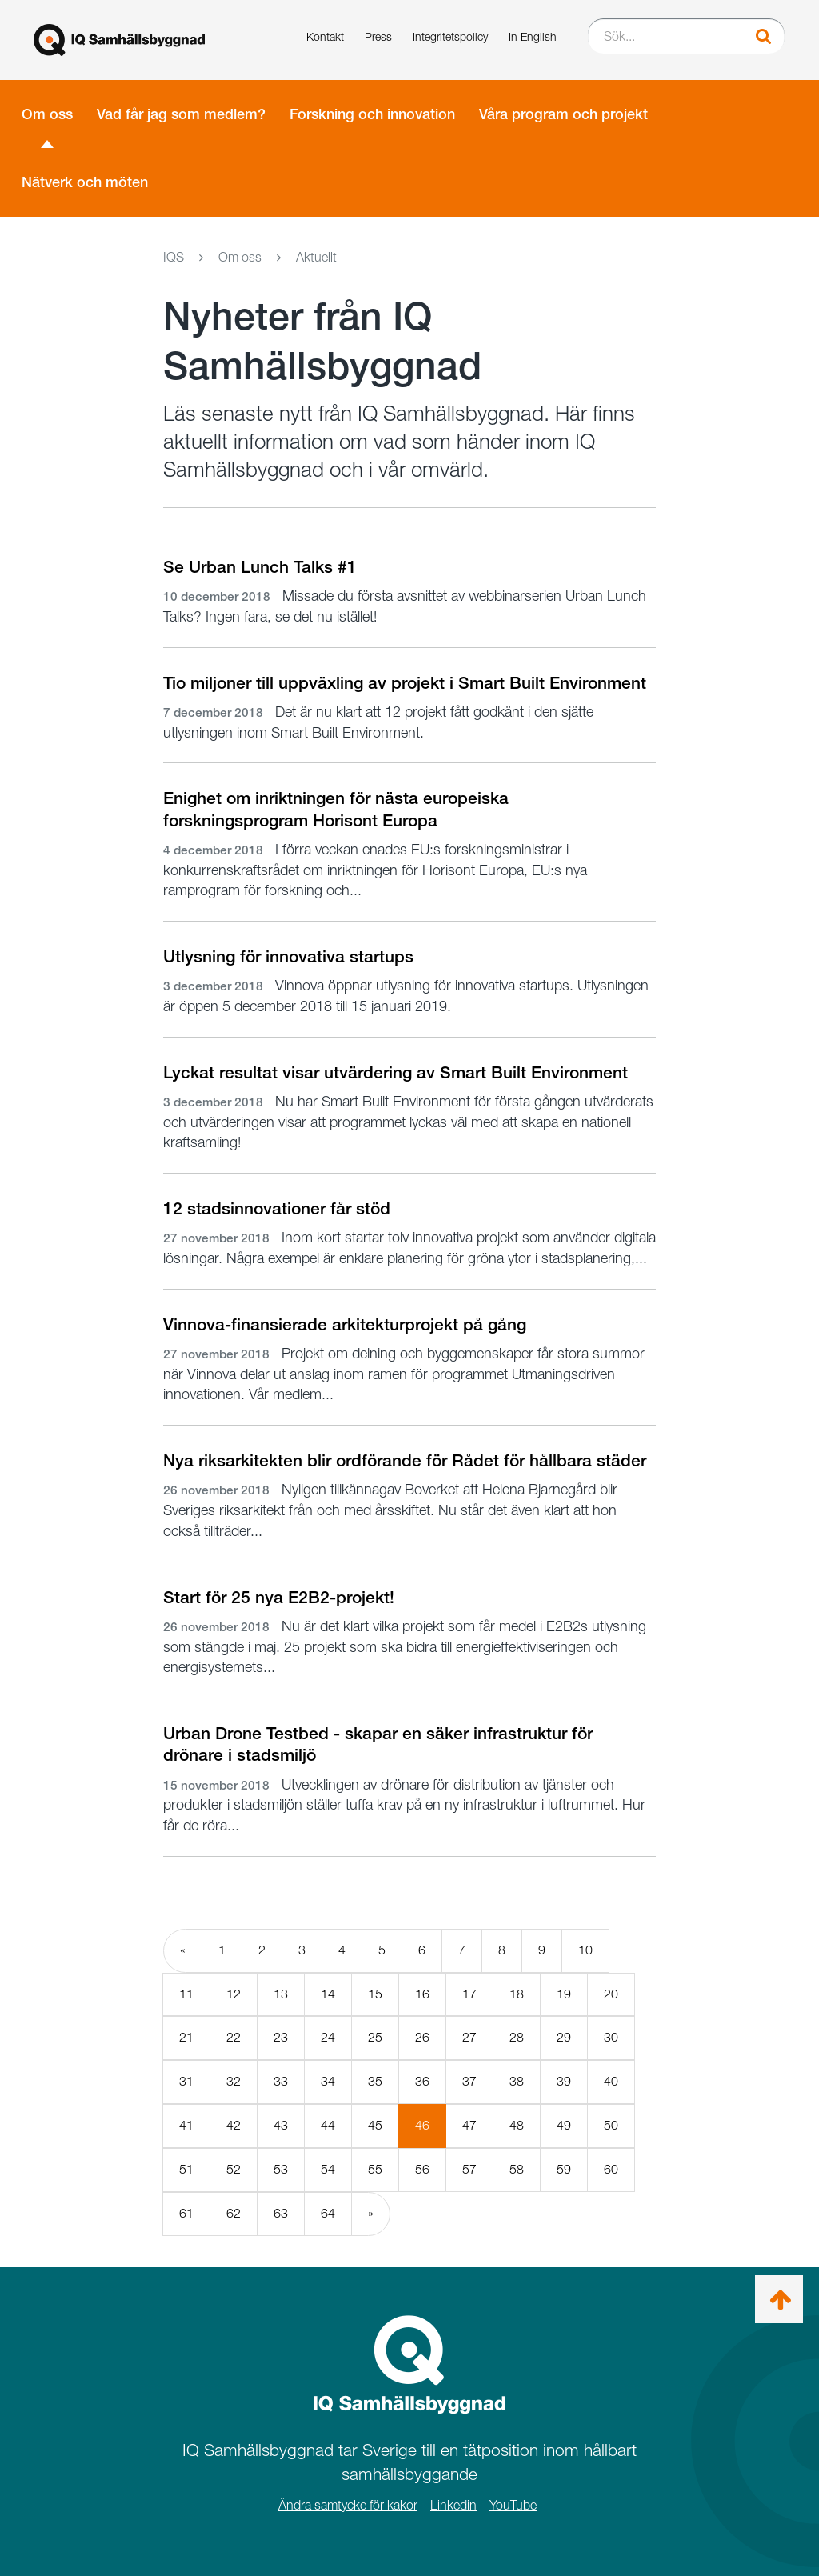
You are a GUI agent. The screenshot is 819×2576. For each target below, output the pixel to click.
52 (233, 2169)
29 (564, 2037)
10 (585, 1950)
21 (186, 2037)
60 (611, 2169)
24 (328, 2037)
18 (516, 1994)
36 (422, 2081)
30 (611, 2037)
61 (186, 2213)
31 (186, 2081)
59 (564, 2169)
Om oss (47, 114)
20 (611, 1994)
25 (375, 2037)
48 (516, 2125)
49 (564, 2125)
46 (430, 2132)
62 (233, 2213)
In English (533, 36)
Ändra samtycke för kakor (347, 2505)
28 (516, 2037)
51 (186, 2169)
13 (281, 1994)
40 (611, 2081)
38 (516, 2081)
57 (469, 2169)
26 (422, 2037)
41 (186, 2125)
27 (469, 2037)
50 (611, 2125)
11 (186, 1994)
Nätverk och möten (85, 182)
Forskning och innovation (372, 114)
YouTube (513, 2505)
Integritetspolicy (450, 36)
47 (469, 2125)
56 (422, 2169)
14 (328, 1994)
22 (233, 2037)
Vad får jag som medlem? (181, 114)
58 (516, 2169)
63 (281, 2213)
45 (375, 2125)
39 (564, 2081)
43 (281, 2125)
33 (281, 2081)
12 (233, 1994)
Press (378, 36)
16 (422, 1994)
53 (281, 2169)
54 (328, 2169)
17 (469, 1994)
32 (233, 2081)
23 (281, 2037)
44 (328, 2125)
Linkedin (453, 2505)
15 (375, 1994)
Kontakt (325, 36)
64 (328, 2213)
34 (328, 2081)
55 (375, 2169)
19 (564, 1994)
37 (469, 2081)
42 (233, 2125)
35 (375, 2081)
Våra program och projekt (563, 114)
